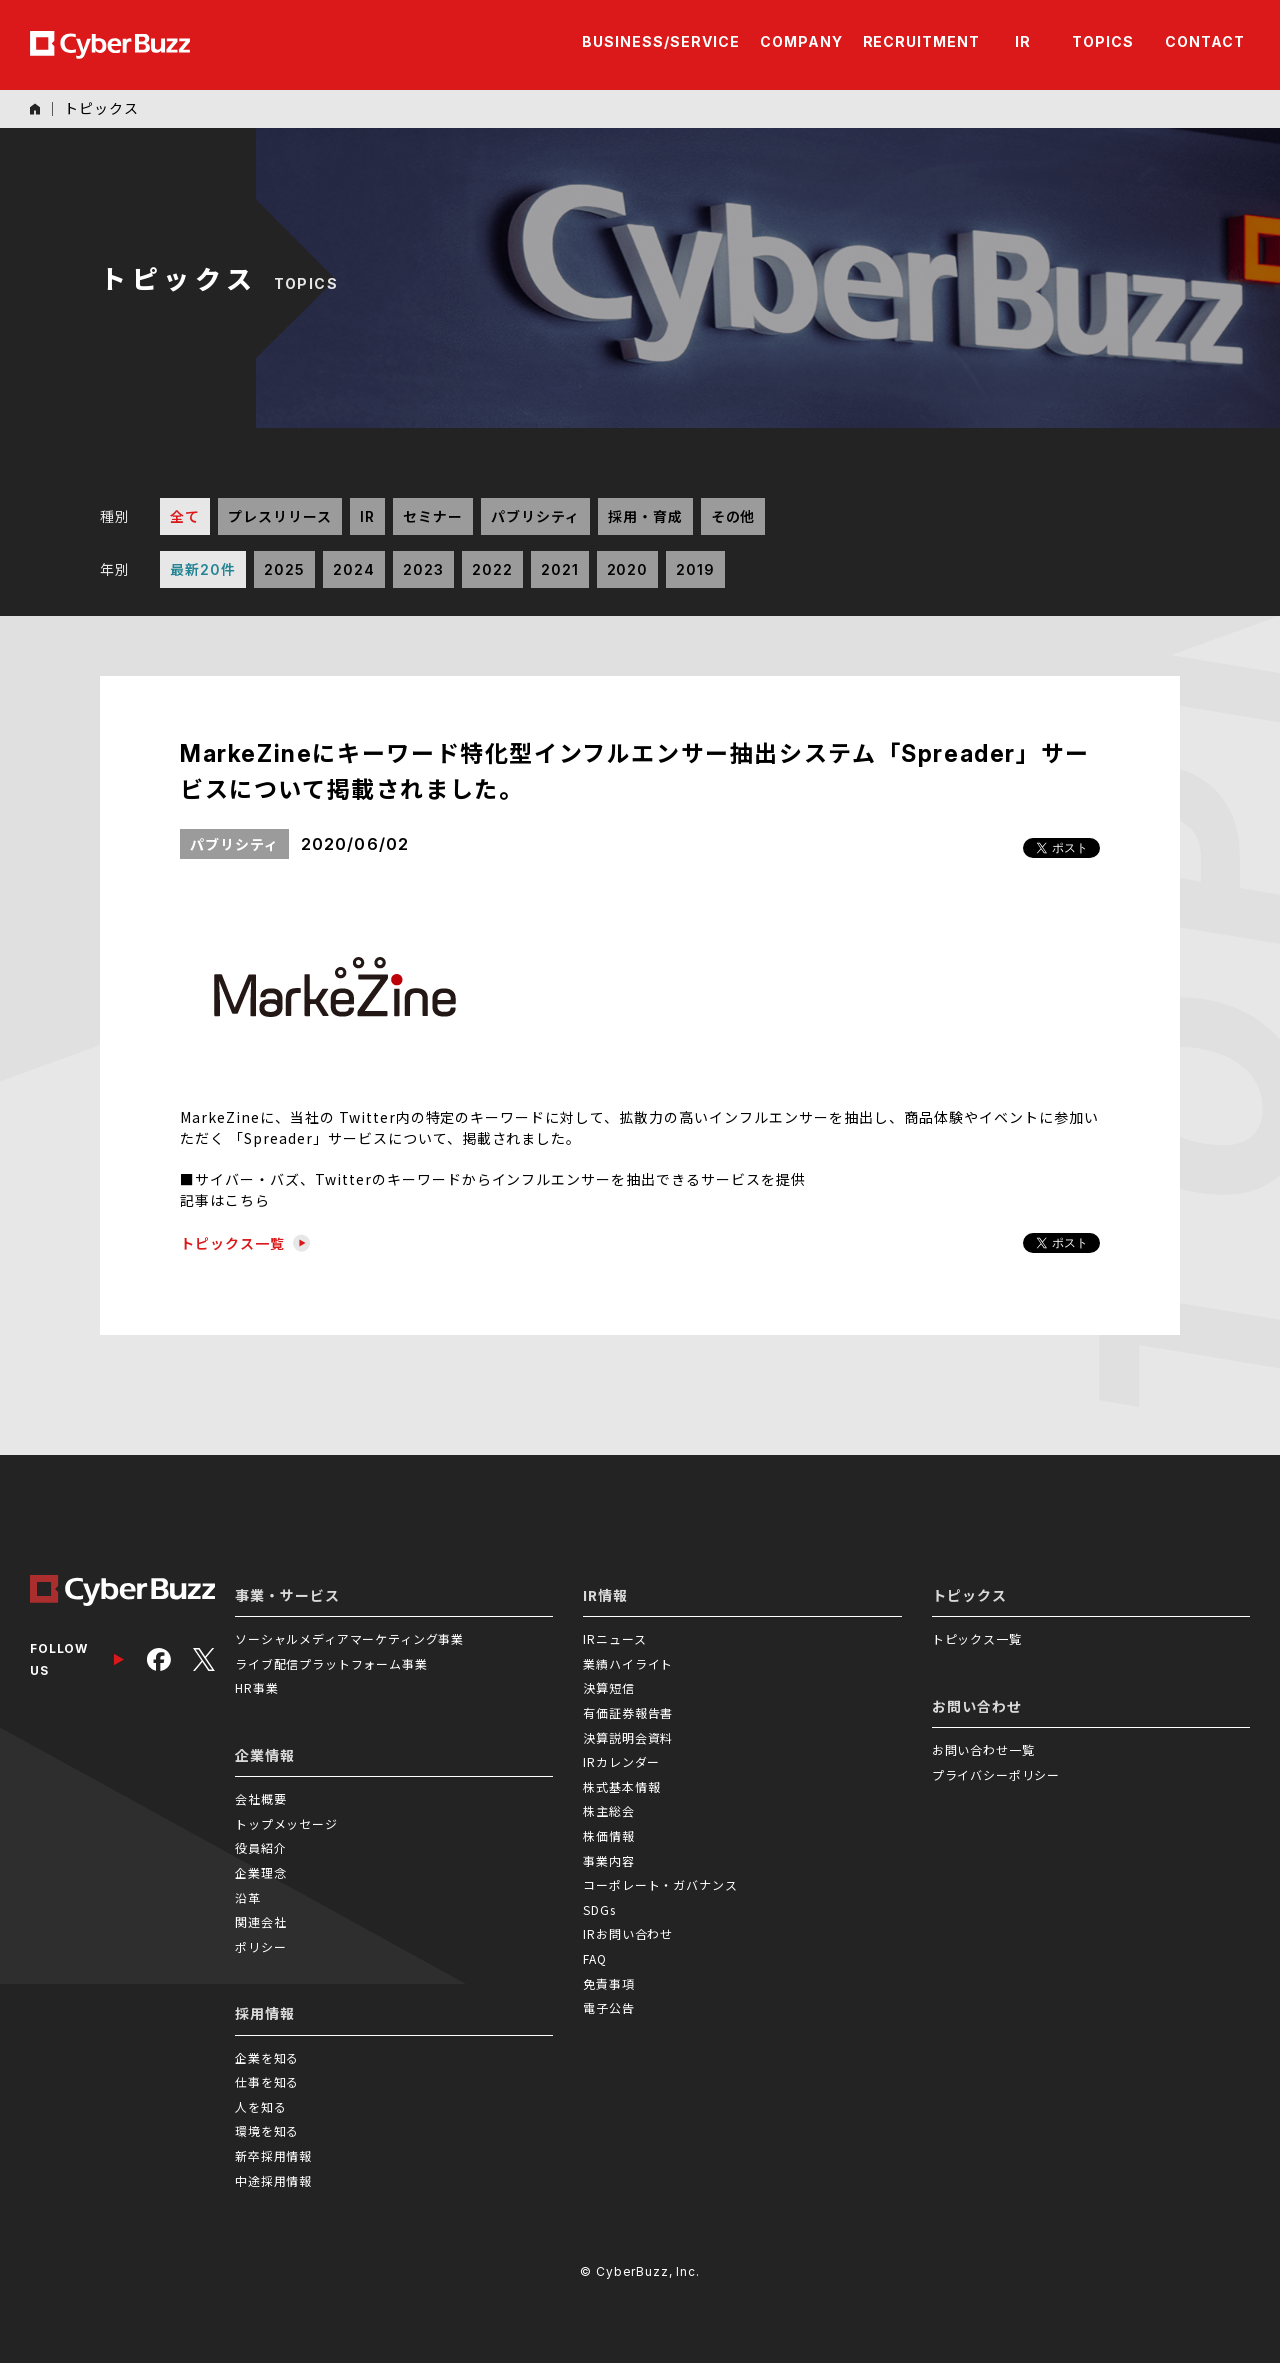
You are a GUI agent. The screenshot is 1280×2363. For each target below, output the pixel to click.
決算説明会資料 (628, 1737)
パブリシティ (535, 516)
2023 (423, 569)
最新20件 (203, 569)
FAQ (595, 1958)
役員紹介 (260, 1847)
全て (185, 516)
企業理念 (260, 1872)
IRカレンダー (621, 1761)
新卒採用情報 (273, 2155)
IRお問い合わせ (628, 1933)
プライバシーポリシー (996, 1774)
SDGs (599, 1909)
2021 (560, 569)
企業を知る (267, 2057)
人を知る (260, 2106)
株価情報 (608, 1835)
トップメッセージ (286, 1823)
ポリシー (260, 1946)
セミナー (433, 516)
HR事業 (256, 1687)
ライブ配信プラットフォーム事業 (331, 1663)
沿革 (248, 1897)
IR (367, 516)
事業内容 (608, 1860)
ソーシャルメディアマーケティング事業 (349, 1638)
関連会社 (260, 1921)
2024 (354, 569)
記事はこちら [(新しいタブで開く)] (225, 1200)
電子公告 (608, 2007)
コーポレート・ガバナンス (660, 1884)
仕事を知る (267, 2081)
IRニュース (614, 1638)
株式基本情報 (621, 1786)
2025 (284, 569)
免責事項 (608, 1983)
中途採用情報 (273, 2180)
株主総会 (608, 1810)
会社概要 (260, 1798)
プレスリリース (280, 516)
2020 (628, 569)
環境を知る (267, 2130)
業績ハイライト (628, 1663)
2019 (695, 569)
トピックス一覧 (245, 1243)
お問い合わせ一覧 (983, 1749)
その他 (733, 516)
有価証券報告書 (628, 1712)
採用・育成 (645, 516)
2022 (492, 569)
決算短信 (608, 1687)
